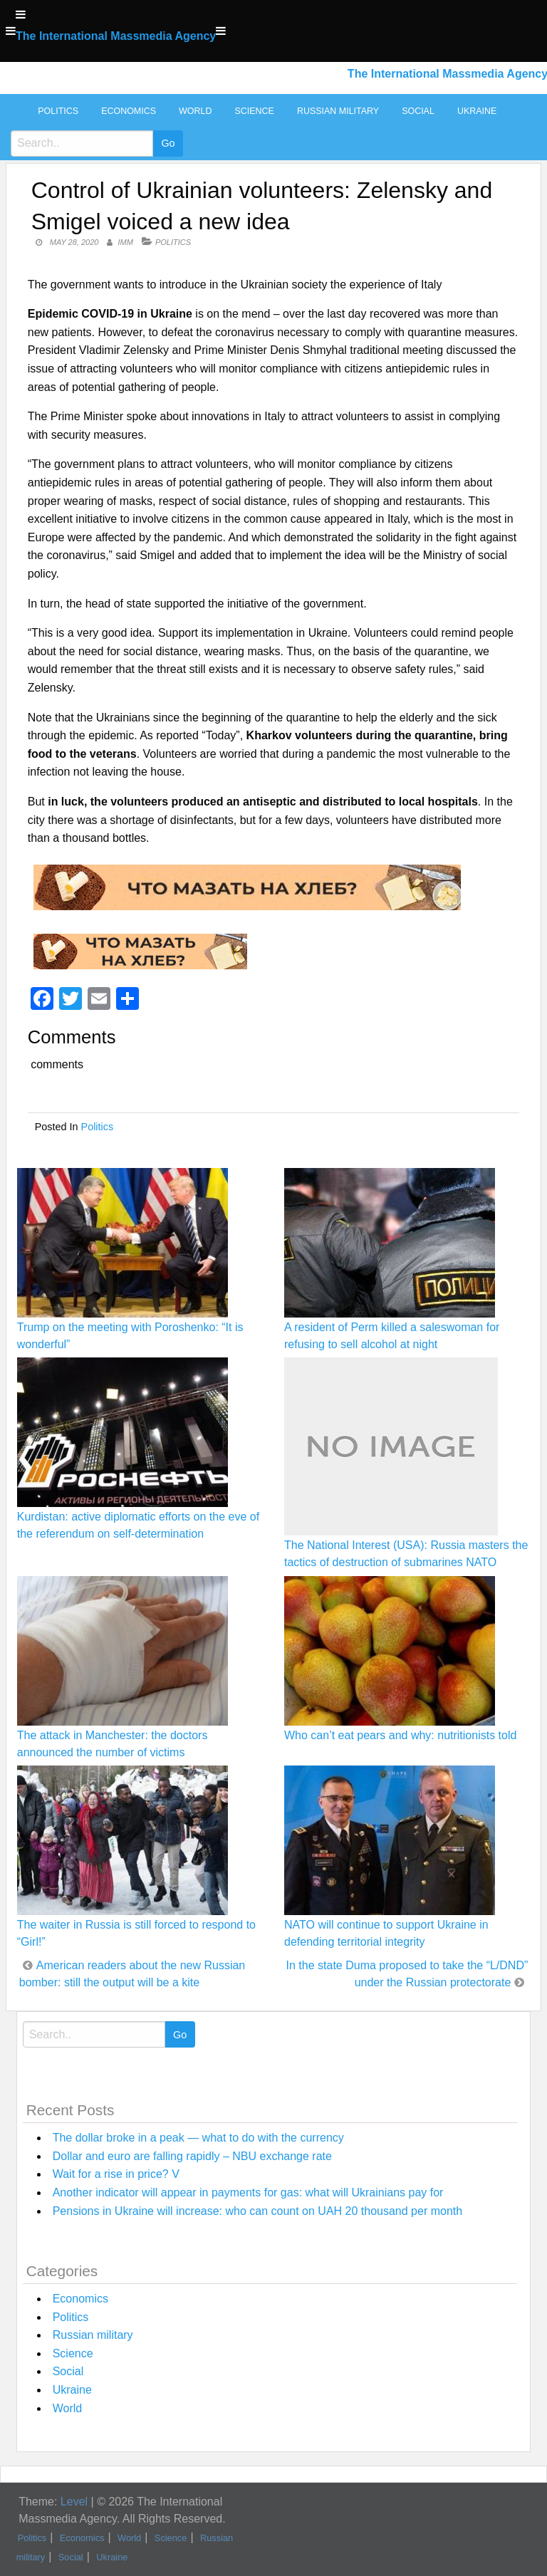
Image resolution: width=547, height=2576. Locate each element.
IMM (125, 242)
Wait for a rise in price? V (116, 2174)
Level (74, 2502)
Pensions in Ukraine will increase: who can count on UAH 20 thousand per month (257, 2211)
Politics (58, 111)
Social (418, 111)
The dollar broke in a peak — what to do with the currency (198, 2138)
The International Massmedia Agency (116, 36)
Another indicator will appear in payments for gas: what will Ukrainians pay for (248, 2192)
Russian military (338, 111)
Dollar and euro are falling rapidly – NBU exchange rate (192, 2156)
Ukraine (476, 111)
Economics (128, 111)
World (195, 111)
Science (254, 111)
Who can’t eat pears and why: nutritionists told (400, 1735)
